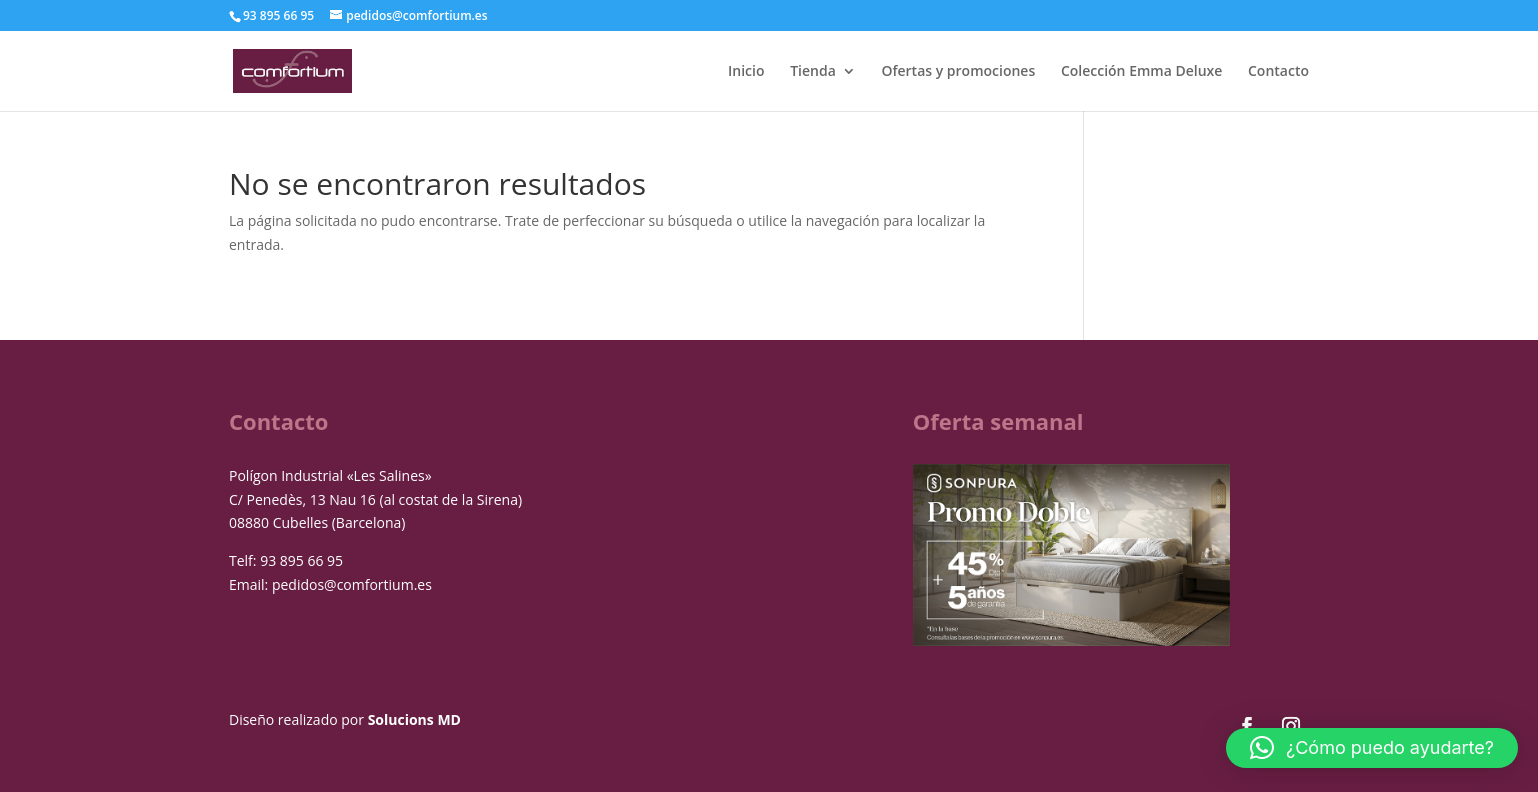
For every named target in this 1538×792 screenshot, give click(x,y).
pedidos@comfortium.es (352, 584)
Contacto (1278, 72)
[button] (1372, 748)
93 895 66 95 (301, 560)
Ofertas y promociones (958, 72)
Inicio (746, 72)
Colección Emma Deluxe (1141, 72)
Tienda (813, 72)
